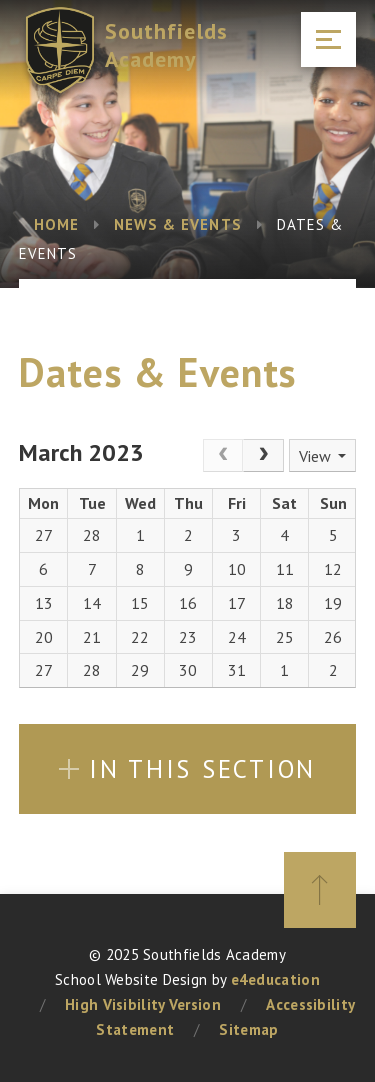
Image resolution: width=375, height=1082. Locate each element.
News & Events (178, 224)
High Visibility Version (143, 1004)
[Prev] (223, 456)
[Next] (263, 456)
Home (56, 224)
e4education (275, 979)
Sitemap (248, 1029)
